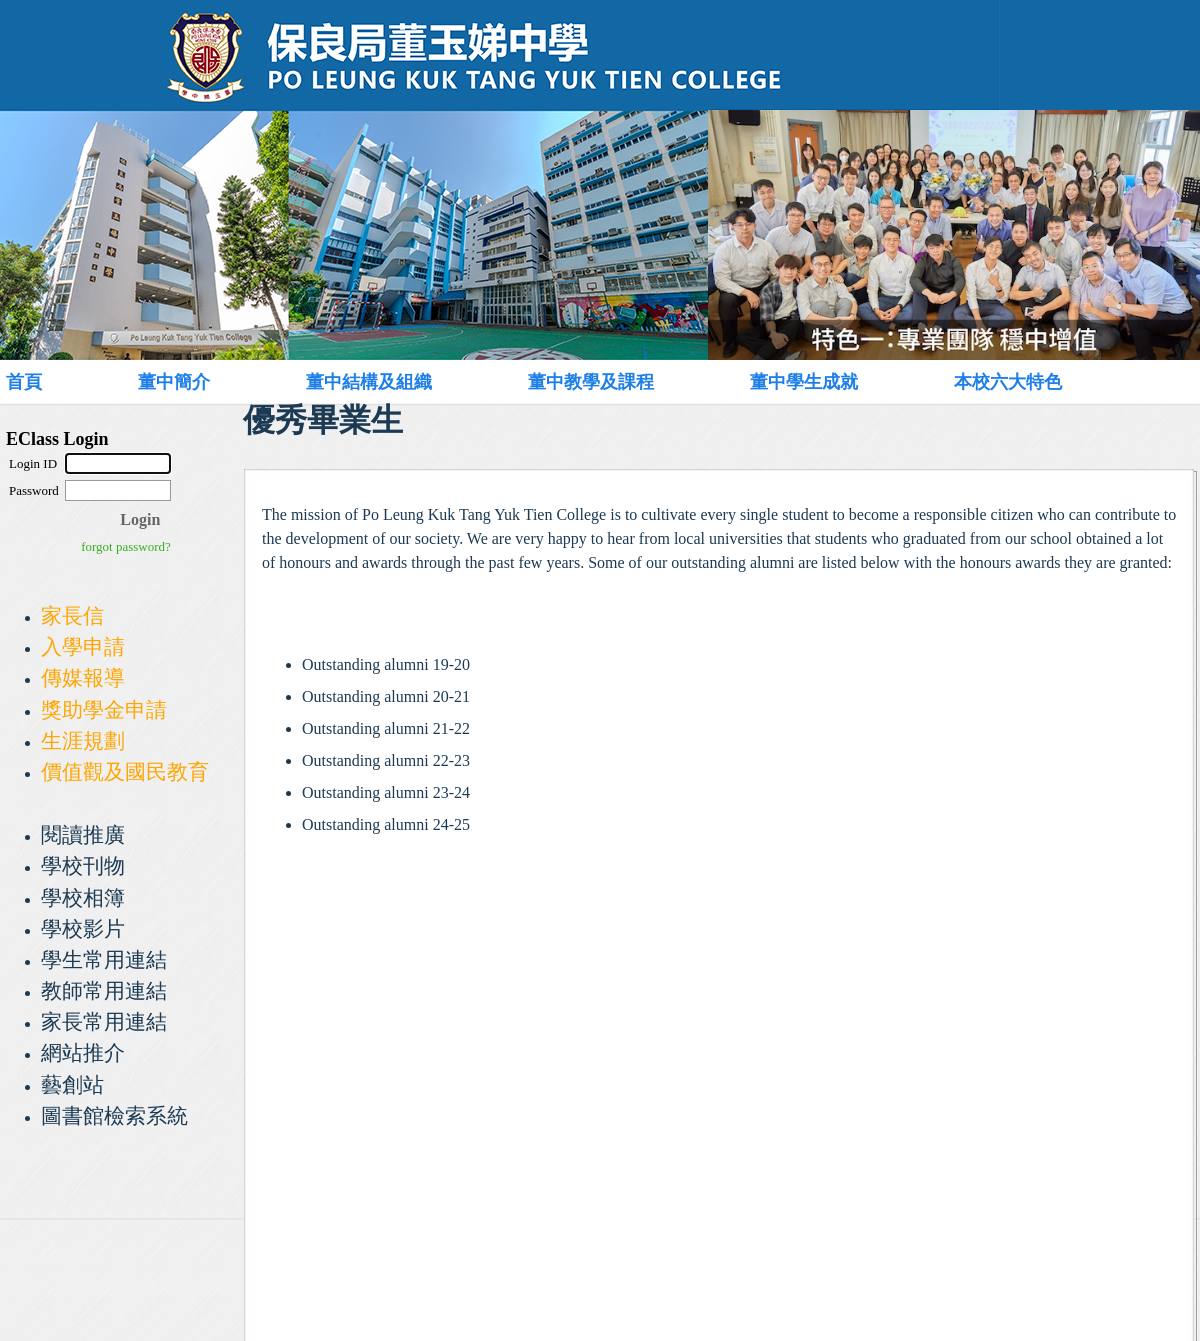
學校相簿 (83, 897)
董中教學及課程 (591, 382)
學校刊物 (83, 865)
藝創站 (72, 1084)
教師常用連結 (104, 990)
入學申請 (83, 646)
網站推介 (83, 1052)
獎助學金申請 (104, 709)
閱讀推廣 (83, 834)
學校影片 (83, 928)
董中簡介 (174, 382)
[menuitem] (46, 382)
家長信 (72, 615)
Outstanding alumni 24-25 (386, 824)
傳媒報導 (83, 677)
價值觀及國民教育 (125, 771)
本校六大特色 (1008, 382)
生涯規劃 (83, 740)
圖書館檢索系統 (114, 1115)
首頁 (24, 382)
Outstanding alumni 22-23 (386, 760)
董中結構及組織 (369, 382)
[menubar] (576, 381)
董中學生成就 (804, 382)
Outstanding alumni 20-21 (386, 696)
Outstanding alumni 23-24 (386, 792)
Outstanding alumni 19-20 (386, 664)
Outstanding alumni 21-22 (386, 728)
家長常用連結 (104, 1021)
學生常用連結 (104, 959)
